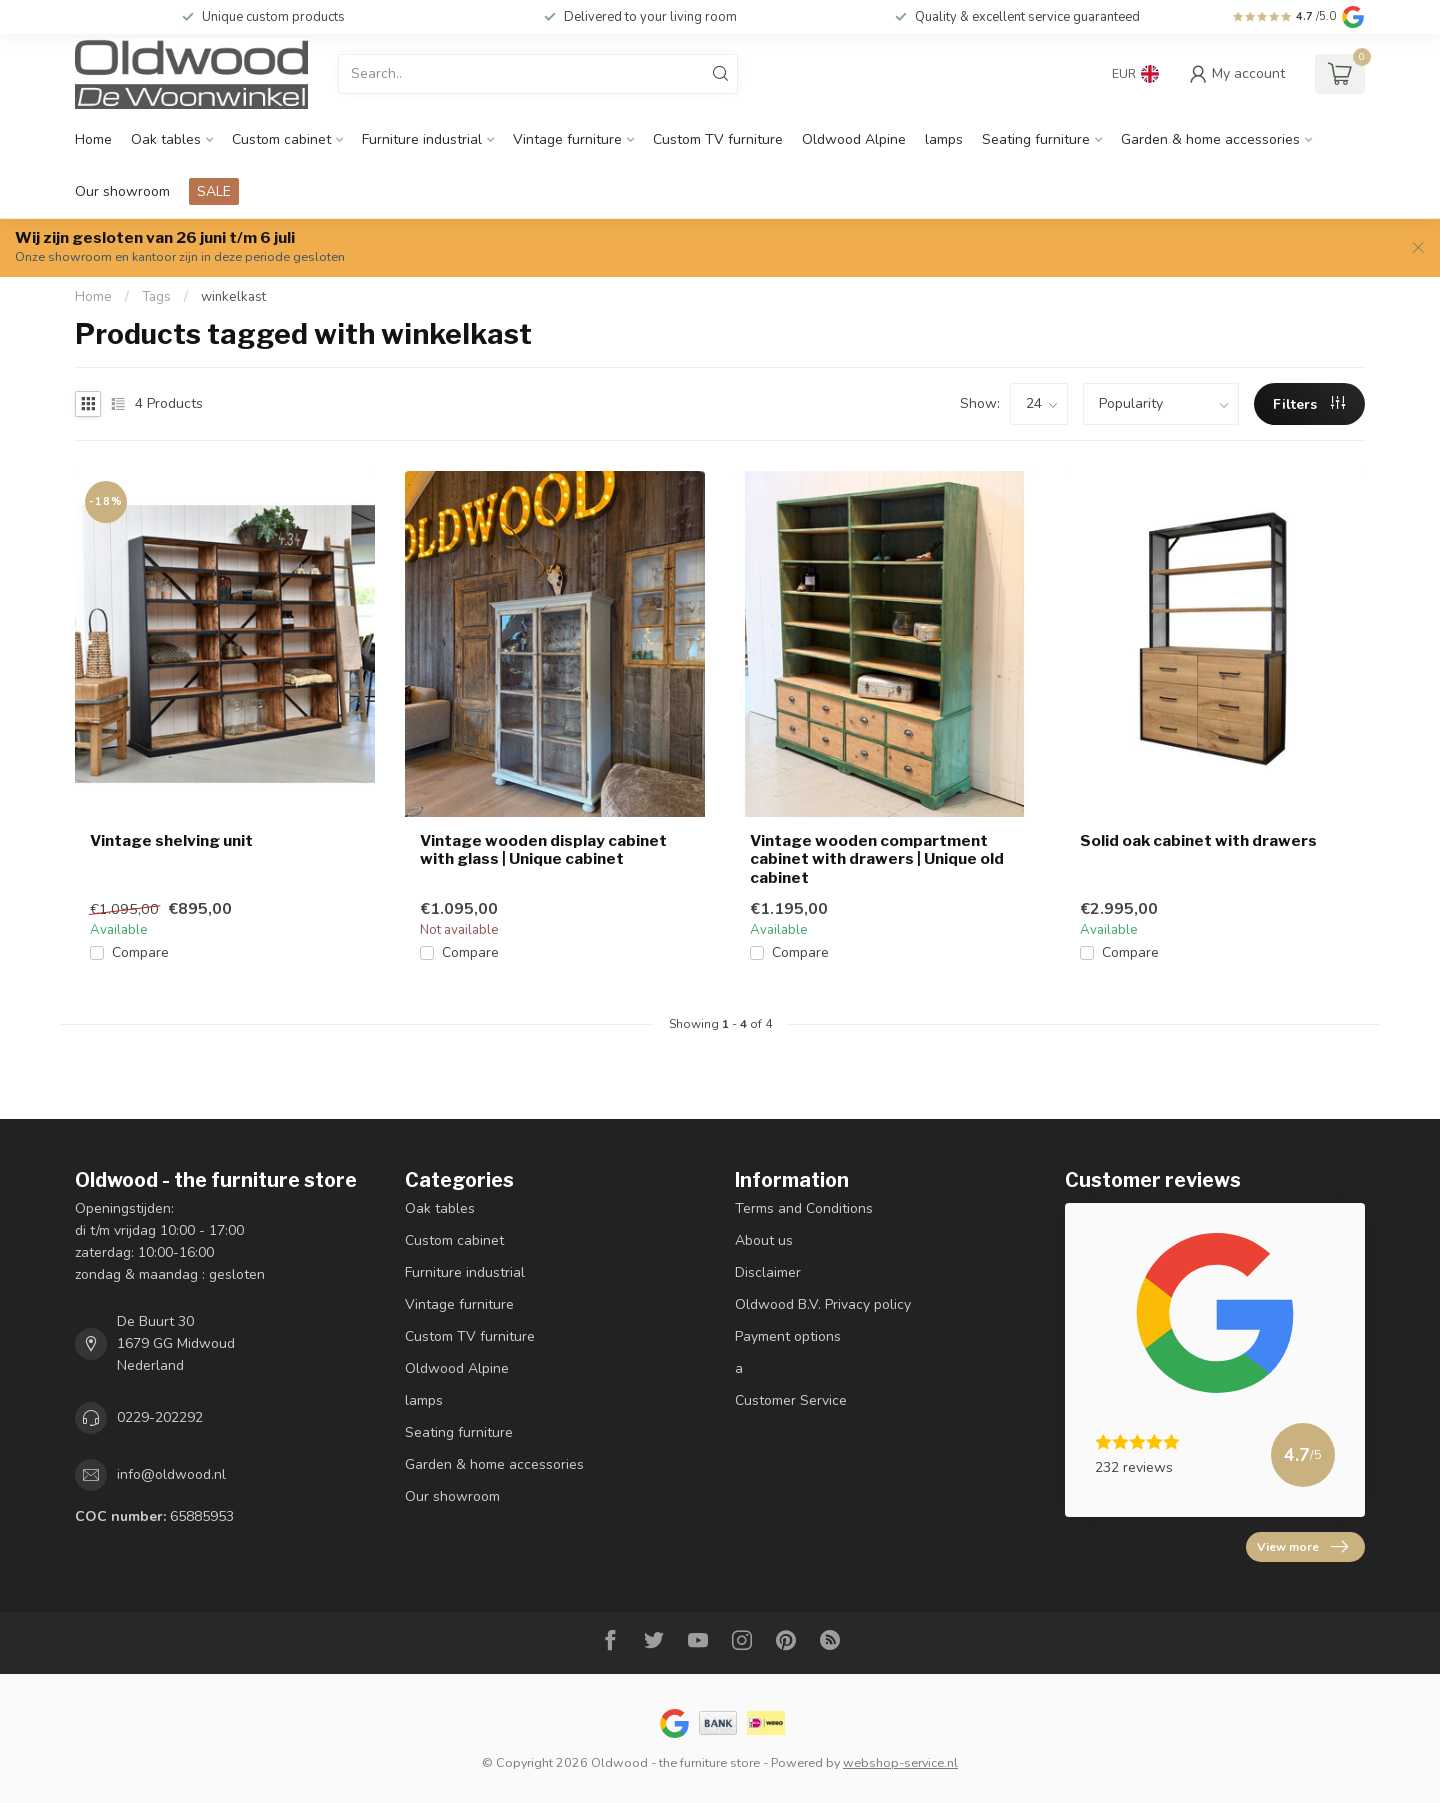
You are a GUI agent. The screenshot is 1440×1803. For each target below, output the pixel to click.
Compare (140, 952)
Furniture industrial (422, 139)
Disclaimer (768, 1272)
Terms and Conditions (804, 1208)
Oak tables (166, 139)
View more (1302, 1547)
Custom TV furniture (718, 139)
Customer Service (791, 1400)
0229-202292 (160, 1417)
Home (93, 139)
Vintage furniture (567, 139)
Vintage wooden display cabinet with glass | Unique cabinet (543, 850)
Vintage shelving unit (171, 841)
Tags (156, 297)
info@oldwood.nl (171, 1474)
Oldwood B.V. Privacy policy (823, 1304)
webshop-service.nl (900, 1762)
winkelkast (233, 297)
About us (764, 1240)
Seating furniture (1036, 139)
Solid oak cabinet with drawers (1198, 841)
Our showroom (122, 191)
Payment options (788, 1336)
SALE (214, 191)
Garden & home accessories (1210, 139)
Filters (1309, 404)
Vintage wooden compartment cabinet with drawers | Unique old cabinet (877, 859)
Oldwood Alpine (854, 139)
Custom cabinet (281, 139)
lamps (944, 139)
